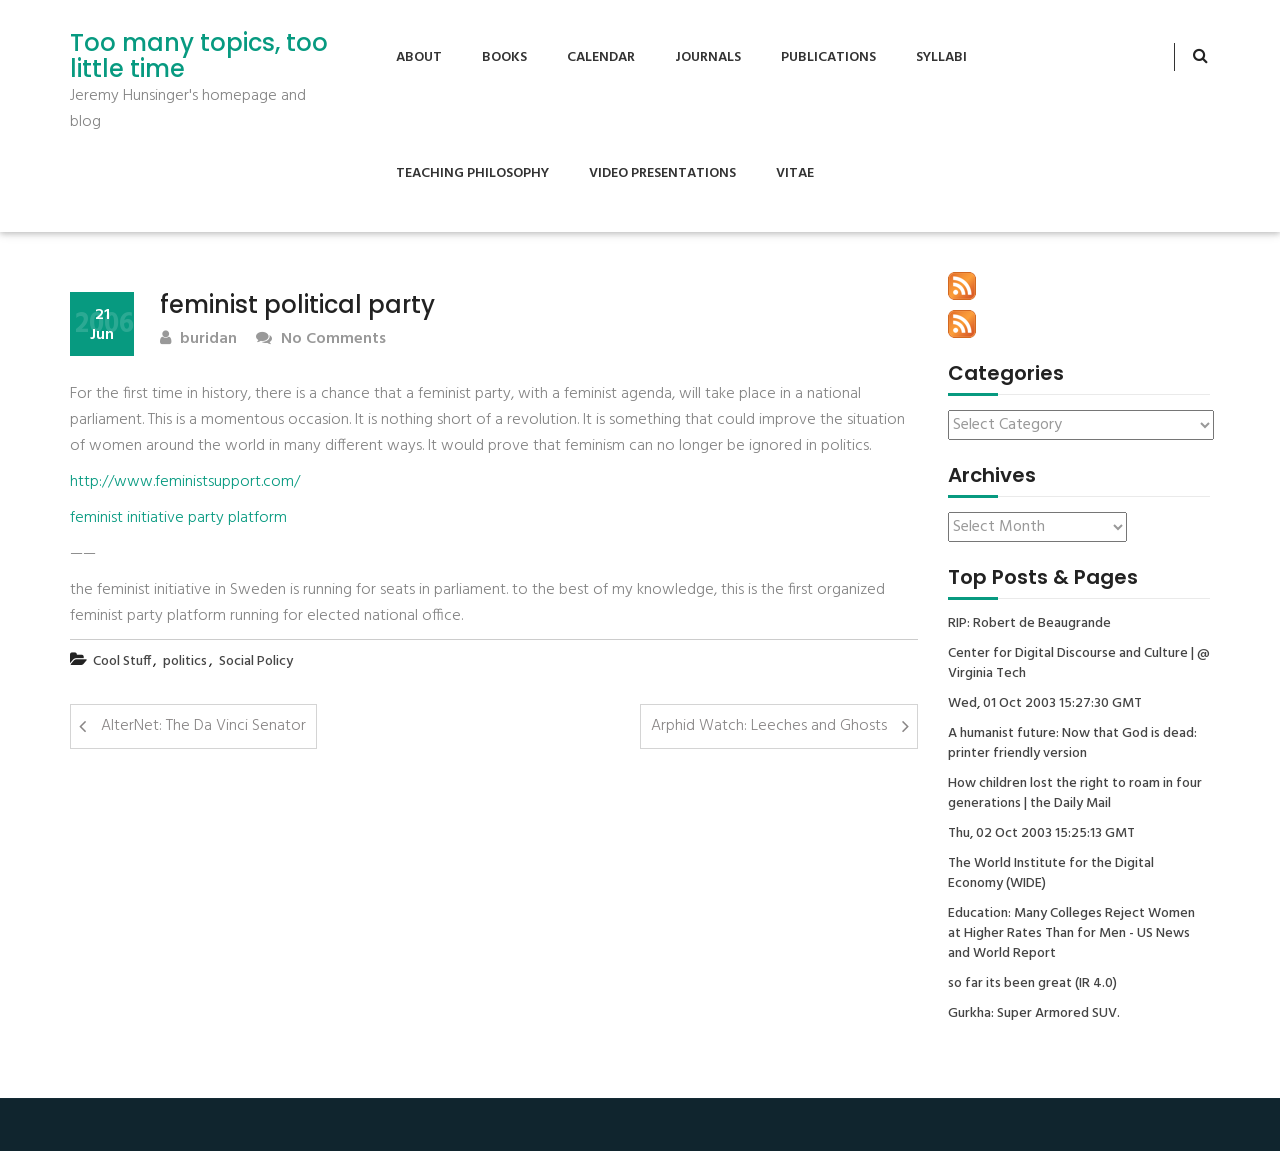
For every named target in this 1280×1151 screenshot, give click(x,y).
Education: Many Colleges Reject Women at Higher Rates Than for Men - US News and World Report (1071, 934)
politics (185, 661)
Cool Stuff (122, 661)
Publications (828, 57)
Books (504, 57)
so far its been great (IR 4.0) (1032, 984)
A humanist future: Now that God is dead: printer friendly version (1072, 744)
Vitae (795, 173)
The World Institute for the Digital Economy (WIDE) (1051, 874)
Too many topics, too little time (199, 56)
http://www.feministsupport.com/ (185, 482)
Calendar (601, 57)
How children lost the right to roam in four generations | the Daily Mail (1075, 794)
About (419, 57)
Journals (708, 57)
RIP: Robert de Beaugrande (1029, 624)
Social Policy (256, 661)
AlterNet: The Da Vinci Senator (203, 726)
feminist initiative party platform (178, 518)
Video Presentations (662, 173)
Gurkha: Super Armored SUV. (1034, 1014)
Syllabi (941, 57)
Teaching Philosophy (472, 173)
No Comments (321, 339)
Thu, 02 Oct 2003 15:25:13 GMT (1041, 834)
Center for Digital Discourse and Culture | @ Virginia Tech (1079, 664)
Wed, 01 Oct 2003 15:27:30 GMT (1045, 704)
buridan (198, 339)
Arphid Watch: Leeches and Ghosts (769, 726)
